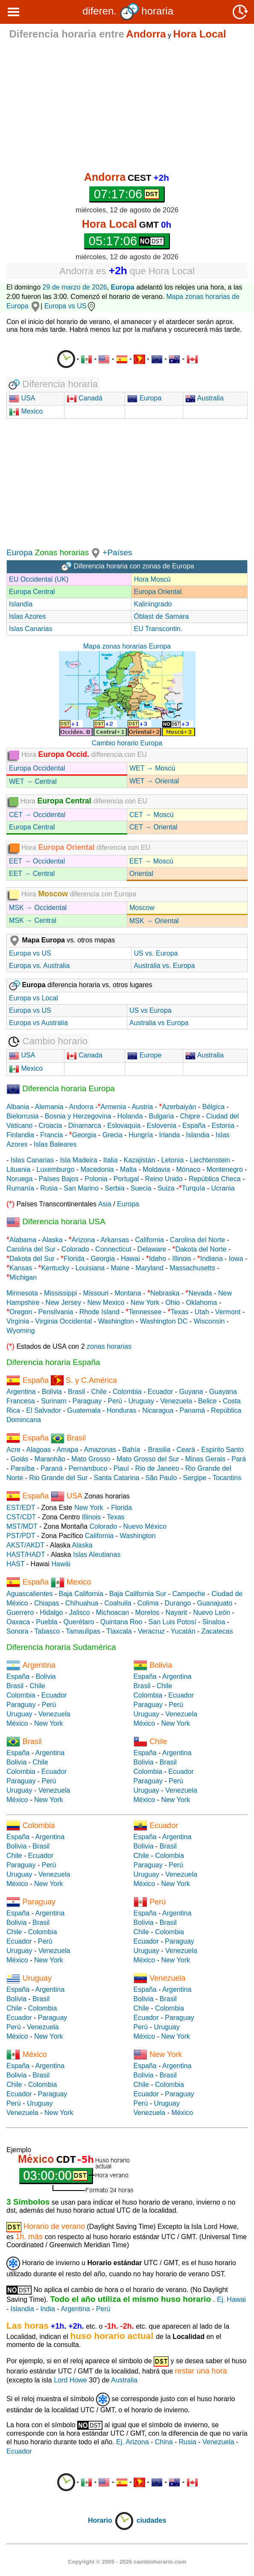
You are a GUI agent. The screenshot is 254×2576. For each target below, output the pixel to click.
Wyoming (20, 1330)
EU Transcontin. (158, 628)
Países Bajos (59, 1178)
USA (27, 398)
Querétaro (78, 1622)
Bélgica (213, 1106)
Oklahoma (201, 1302)
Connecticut (113, 1249)
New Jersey (64, 1302)
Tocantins (227, 1477)
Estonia (223, 1125)
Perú (115, 1401)
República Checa (215, 1178)
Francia (51, 1135)
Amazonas (100, 1449)
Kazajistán (139, 1160)
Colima (148, 1603)
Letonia (172, 1160)
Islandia (20, 604)
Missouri (96, 1293)
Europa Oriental (157, 591)
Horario (111, 2520)
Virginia (17, 1321)
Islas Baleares (55, 1144)
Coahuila (117, 1603)
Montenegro (225, 1169)
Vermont (228, 1312)
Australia (204, 398)
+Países (117, 552)
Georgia (84, 1135)
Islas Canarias (30, 628)
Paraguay (87, 1401)
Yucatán (183, 1631)
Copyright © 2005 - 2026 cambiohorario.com (127, 2562)
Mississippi (60, 1293)
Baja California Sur (137, 1593)
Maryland (149, 1268)
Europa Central (32, 591)
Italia (110, 1160)
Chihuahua (81, 1603)
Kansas (20, 1268)
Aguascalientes (29, 1593)
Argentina (21, 1391)
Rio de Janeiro (157, 1468)
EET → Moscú (151, 861)
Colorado (75, 1249)
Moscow (142, 907)
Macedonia (97, 1169)
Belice (207, 1401)
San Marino (81, 1188)
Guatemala (83, 1410)
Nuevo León (211, 1612)
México (17, 1723)
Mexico (26, 411)
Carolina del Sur (30, 1249)
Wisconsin (209, 1321)
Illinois (181, 1258)
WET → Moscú (152, 768)
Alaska (52, 1239)
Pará (238, 1459)
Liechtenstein (210, 1160)
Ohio (173, 1302)
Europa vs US (70, 306)
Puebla (46, 1622)
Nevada (200, 1293)
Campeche (188, 1593)
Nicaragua (157, 1410)
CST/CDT (21, 1517)
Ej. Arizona (132, 2442)
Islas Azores (27, 616)
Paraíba (23, 1468)
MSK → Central (32, 920)
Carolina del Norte (196, 1239)
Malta (128, 1169)
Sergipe (195, 1477)
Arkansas (114, 1239)
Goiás (20, 1459)
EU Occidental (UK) (39, 579)
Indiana (211, 1258)
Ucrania (223, 1188)
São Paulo (161, 1477)
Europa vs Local (33, 998)
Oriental (141, 873)
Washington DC (163, 1321)
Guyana (191, 1391)
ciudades (151, 2520)
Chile (98, 1391)
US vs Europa (150, 1010)
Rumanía (20, 1188)
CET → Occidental (37, 814)
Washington (116, 1321)
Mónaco (188, 1169)
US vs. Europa (156, 953)
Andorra (81, 1106)
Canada (85, 1055)
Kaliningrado (153, 604)
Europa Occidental (37, 768)
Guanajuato (214, 1603)
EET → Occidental (37, 861)
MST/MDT (22, 1526)
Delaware (151, 1249)
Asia (104, 1204)
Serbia (114, 1188)
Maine (120, 1268)
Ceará (185, 1449)
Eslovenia (161, 1125)
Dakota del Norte (201, 1249)
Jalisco (79, 1612)
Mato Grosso (91, 1459)
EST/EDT (20, 1507)
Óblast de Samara (161, 616)
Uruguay (141, 1401)
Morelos (147, 1612)
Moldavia (156, 1169)
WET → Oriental (154, 781)
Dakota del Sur (32, 1258)
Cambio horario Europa (127, 743)
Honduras (121, 1410)
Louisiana (90, 1268)
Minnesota (22, 1293)
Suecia (141, 1188)
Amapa (67, 1449)
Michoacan (112, 1612)
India (47, 2308)
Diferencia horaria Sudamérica (61, 1647)
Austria (142, 1106)
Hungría (140, 1135)
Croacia (50, 1125)
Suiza (166, 1188)
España (193, 1125)
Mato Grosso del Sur (148, 1459)
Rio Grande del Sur (58, 1477)
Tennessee (144, 1312)
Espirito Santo (222, 1449)
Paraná (52, 1468)
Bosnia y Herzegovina (78, 1116)
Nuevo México (144, 1526)
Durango (178, 1603)
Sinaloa (213, 1622)
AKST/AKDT (25, 1545)
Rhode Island (99, 1312)
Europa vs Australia (38, 1022)
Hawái (61, 1564)
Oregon (20, 1312)
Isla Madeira (78, 1160)
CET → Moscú (151, 814)
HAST (15, 1564)
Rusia (49, 1188)
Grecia (112, 1135)
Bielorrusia (22, 1116)
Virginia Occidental (63, 1321)
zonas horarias (109, 1346)
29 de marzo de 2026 (75, 287)
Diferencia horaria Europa (60, 1088)
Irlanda (169, 1135)
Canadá (85, 398)
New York (145, 1302)
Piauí (121, 1468)
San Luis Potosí (172, 1622)
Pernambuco (88, 1468)
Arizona (83, 1239)
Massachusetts (192, 1268)
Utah (202, 1312)
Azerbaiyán (179, 1106)
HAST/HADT (25, 1554)
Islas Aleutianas (96, 1554)
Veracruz (151, 1631)
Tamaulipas (83, 1631)
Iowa (236, 1258)
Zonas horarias (60, 552)
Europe (144, 1055)
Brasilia (159, 1449)
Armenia (113, 1106)
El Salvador (43, 1410)
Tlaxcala (119, 1631)
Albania (17, 1106)
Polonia (96, 1178)
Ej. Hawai (231, 2299)
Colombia (127, 1391)
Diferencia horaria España (53, 1362)
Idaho (157, 1258)
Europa (122, 287)
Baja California (81, 1593)
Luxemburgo (55, 1169)
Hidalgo (51, 1612)
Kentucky (55, 1268)
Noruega (19, 1178)
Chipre (190, 1116)
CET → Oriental (153, 827)
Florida (74, 1258)
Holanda (130, 1116)
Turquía (193, 1188)
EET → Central (32, 873)
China (164, 2442)
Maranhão (50, 1459)
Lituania (18, 1169)
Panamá (192, 1410)
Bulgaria (161, 1116)
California (149, 1239)
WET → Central (33, 781)
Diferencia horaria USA (55, 1221)
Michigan (23, 1277)
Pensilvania (55, 1312)
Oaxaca (18, 1622)
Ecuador (160, 1391)
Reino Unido (164, 1178)
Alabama (22, 1239)
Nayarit (176, 1612)
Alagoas (38, 1449)
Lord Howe (70, 2380)
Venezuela (176, 1401)
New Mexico (105, 1302)
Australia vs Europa (159, 1022)
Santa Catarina (117, 1477)
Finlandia (20, 1135)
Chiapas (46, 1603)
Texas (180, 1312)
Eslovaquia (123, 1125)
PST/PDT (20, 1535)
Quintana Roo (121, 1622)
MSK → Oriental (154, 920)
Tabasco (47, 1631)
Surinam (54, 1401)
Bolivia (52, 1391)
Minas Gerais (205, 1459)
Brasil (76, 1391)
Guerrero (20, 1612)
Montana (127, 1293)
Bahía (131, 1449)
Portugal (126, 1178)
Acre (13, 1449)
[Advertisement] (127, 105)
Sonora (17, 1631)
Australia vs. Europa (164, 965)
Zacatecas (217, 1631)
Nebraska (164, 1293)
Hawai (130, 1258)
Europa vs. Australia (39, 965)
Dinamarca (84, 1125)
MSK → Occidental (38, 907)
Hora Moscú (152, 579)
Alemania (49, 1106)
